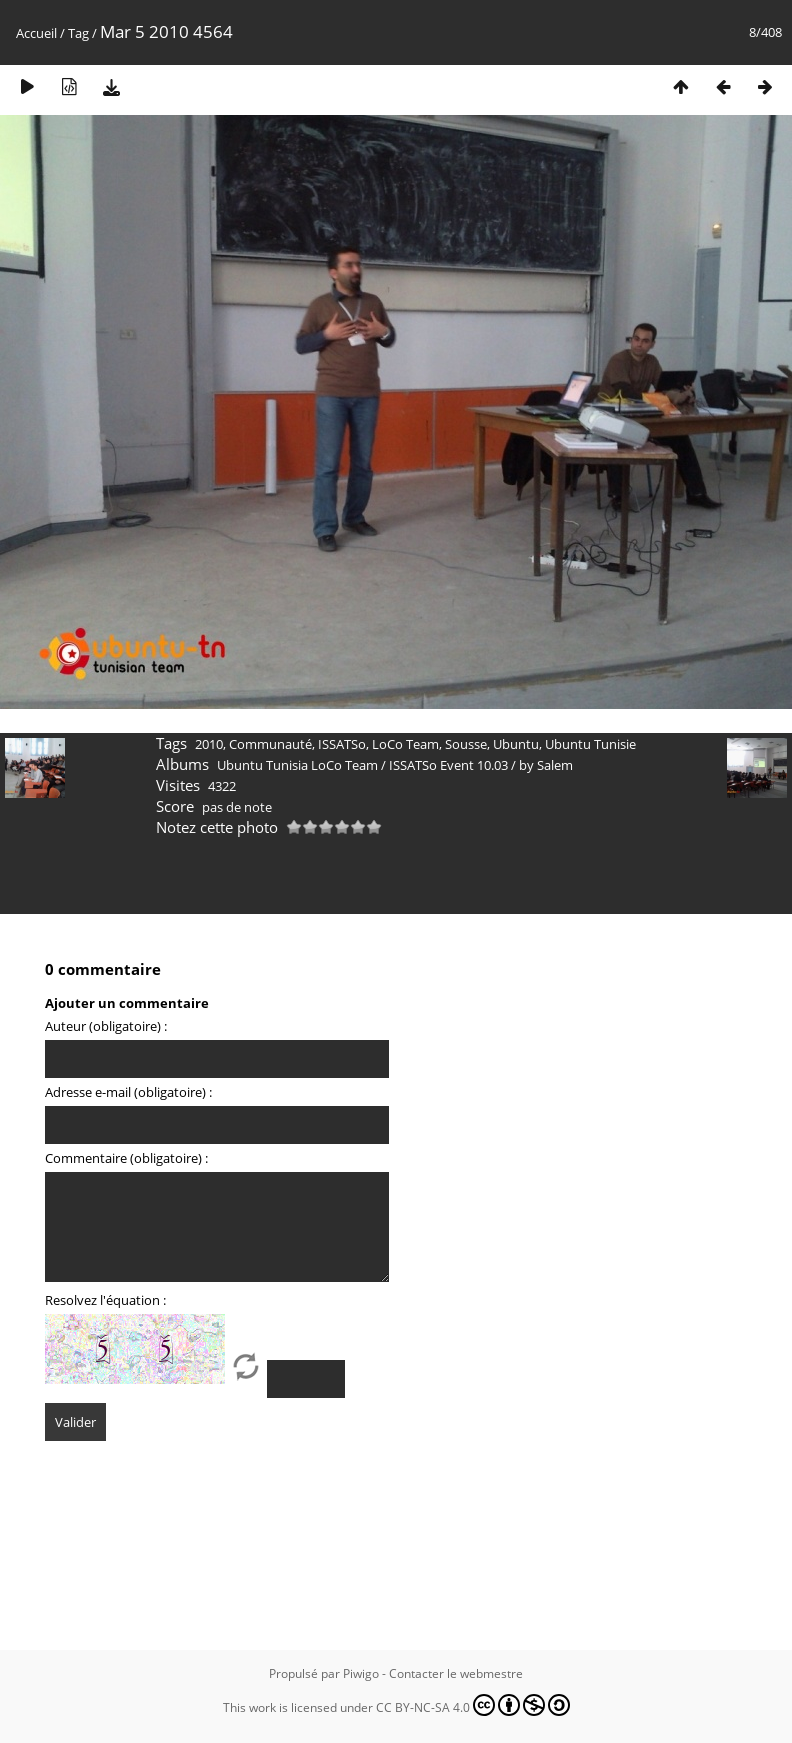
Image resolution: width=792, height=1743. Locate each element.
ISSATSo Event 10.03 (448, 765)
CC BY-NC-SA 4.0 (473, 1705)
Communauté (270, 744)
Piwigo (361, 1673)
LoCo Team (405, 744)
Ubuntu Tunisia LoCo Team (297, 765)
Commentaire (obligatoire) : (126, 1158)
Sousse (466, 744)
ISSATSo (342, 744)
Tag (78, 33)
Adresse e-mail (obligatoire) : (128, 1092)
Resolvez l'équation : (105, 1300)
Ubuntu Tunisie (590, 744)
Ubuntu (516, 744)
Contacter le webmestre (456, 1673)
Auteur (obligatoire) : (106, 1026)
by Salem (546, 765)
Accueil (36, 33)
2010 (209, 744)
